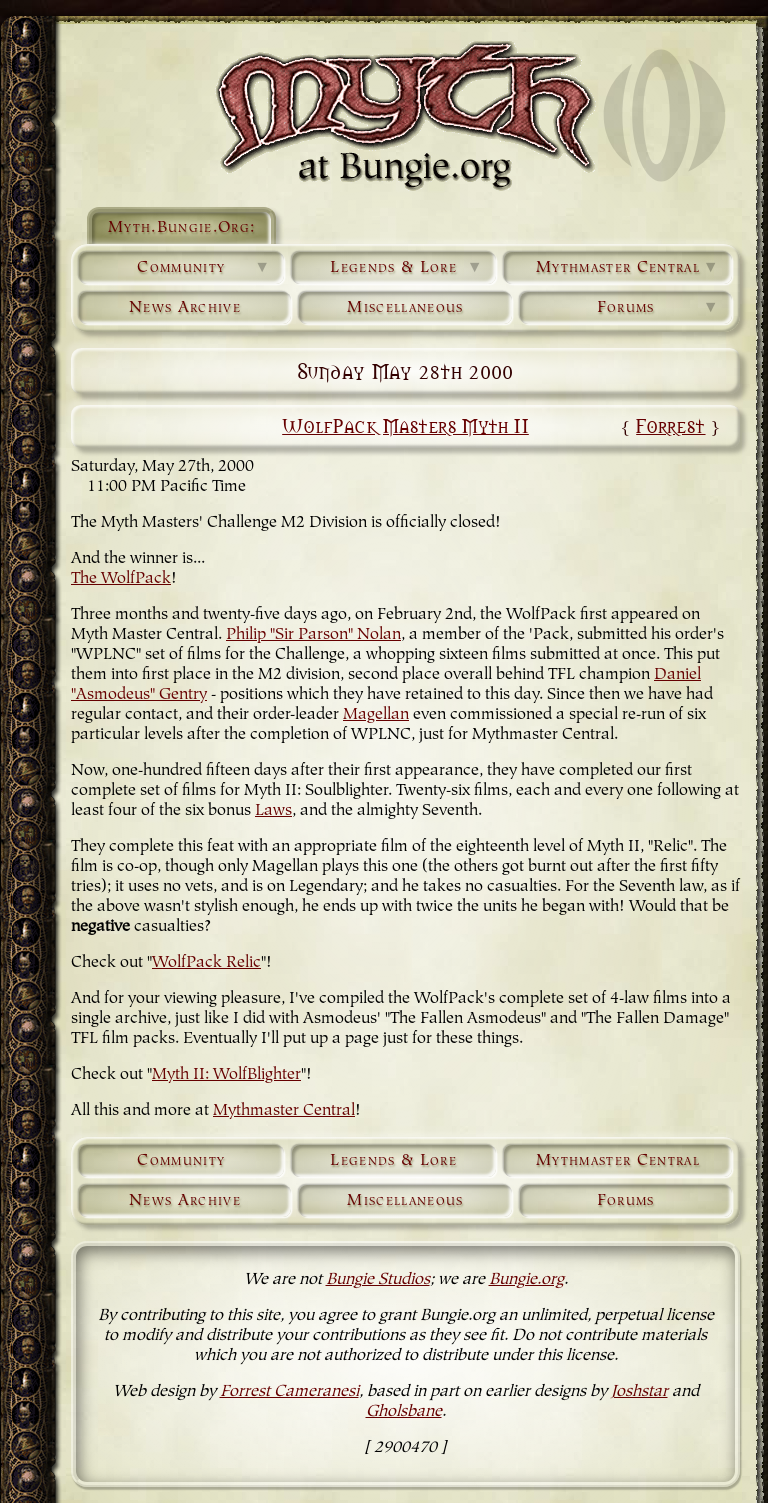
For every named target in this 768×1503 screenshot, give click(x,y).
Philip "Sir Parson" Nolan (313, 635)
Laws (273, 811)
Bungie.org (526, 1280)
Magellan (376, 715)
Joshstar (639, 1392)
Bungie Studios (378, 1280)
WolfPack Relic (206, 963)
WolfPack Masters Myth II (405, 425)
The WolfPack (121, 579)
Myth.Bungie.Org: (181, 228)
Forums (658, 308)
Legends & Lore (407, 268)
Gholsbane (404, 1412)
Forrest (670, 425)
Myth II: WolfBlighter (226, 1075)
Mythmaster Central (628, 268)
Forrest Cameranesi (289, 1392)
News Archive (185, 308)
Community (204, 268)
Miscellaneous (405, 308)
